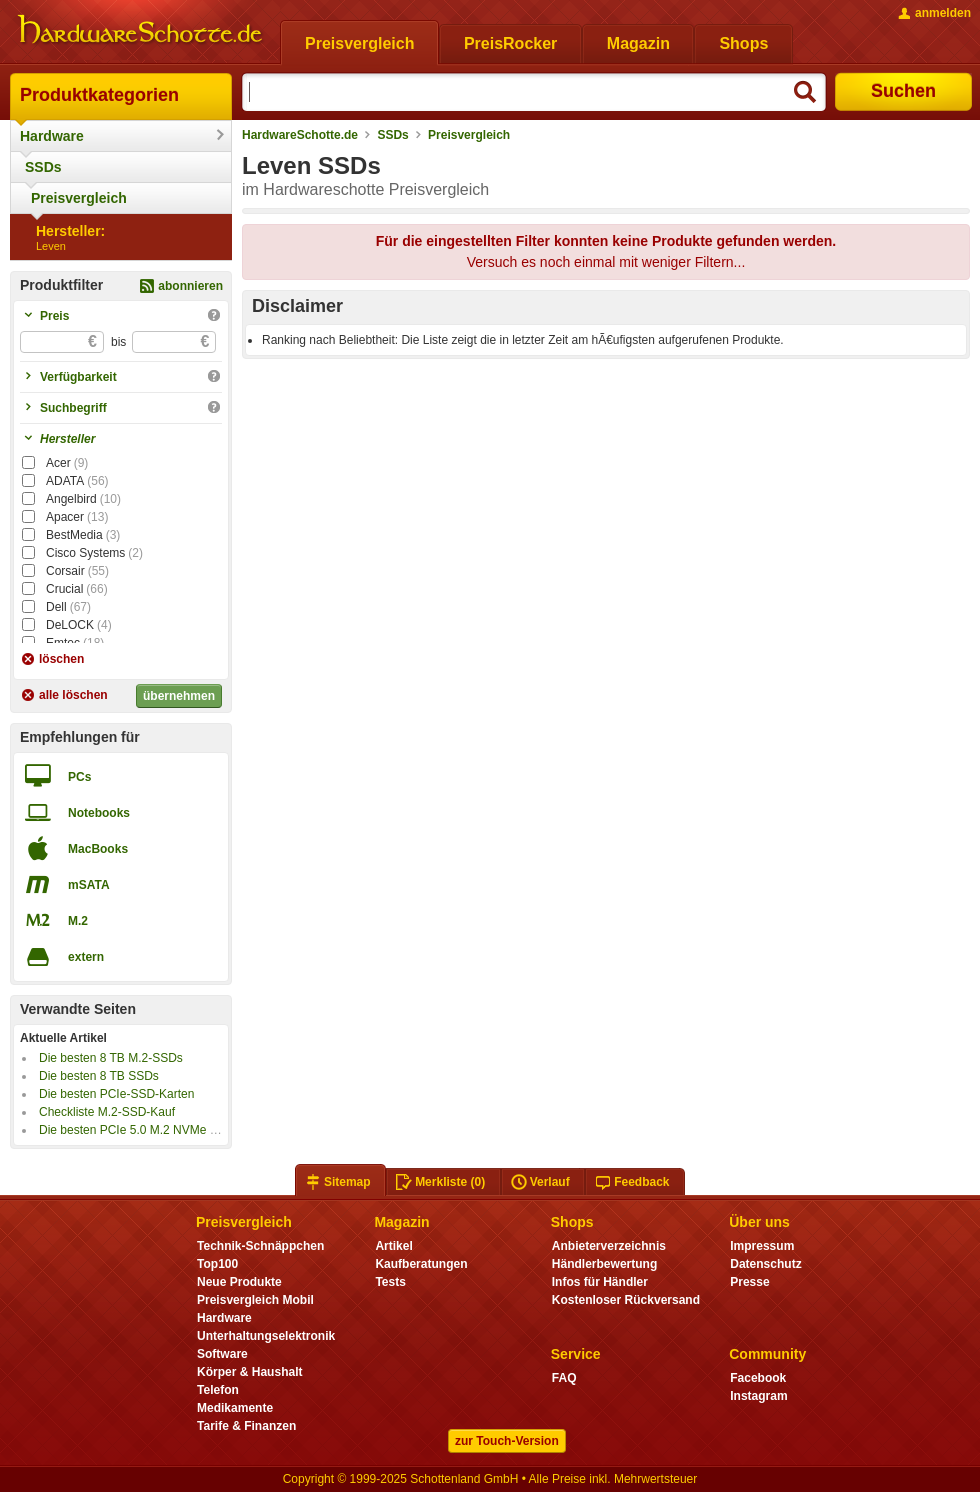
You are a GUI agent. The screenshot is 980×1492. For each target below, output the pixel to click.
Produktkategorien (99, 95)
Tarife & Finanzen (246, 1426)
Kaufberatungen (421, 1264)
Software (222, 1354)
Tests (390, 1282)
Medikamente (235, 1408)
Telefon (218, 1390)
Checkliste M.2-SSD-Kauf (107, 1112)
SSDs (43, 167)
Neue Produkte (239, 1282)
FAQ (564, 1378)
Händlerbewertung (604, 1264)
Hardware (52, 136)
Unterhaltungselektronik (266, 1336)
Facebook (758, 1378)
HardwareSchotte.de (300, 135)
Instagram (758, 1396)
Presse (749, 1282)
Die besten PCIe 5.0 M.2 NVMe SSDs (139, 1130)
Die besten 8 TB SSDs (99, 1076)
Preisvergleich (79, 198)
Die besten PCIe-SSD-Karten (116, 1094)
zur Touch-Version (507, 1441)
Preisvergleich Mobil (255, 1300)
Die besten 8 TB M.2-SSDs (111, 1058)
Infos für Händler (600, 1282)
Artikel (393, 1246)
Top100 (217, 1264)
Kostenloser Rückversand (626, 1300)
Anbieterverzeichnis (609, 1246)
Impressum (762, 1246)
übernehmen (179, 696)
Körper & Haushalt (250, 1372)
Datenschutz (765, 1264)
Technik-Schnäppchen (260, 1246)
